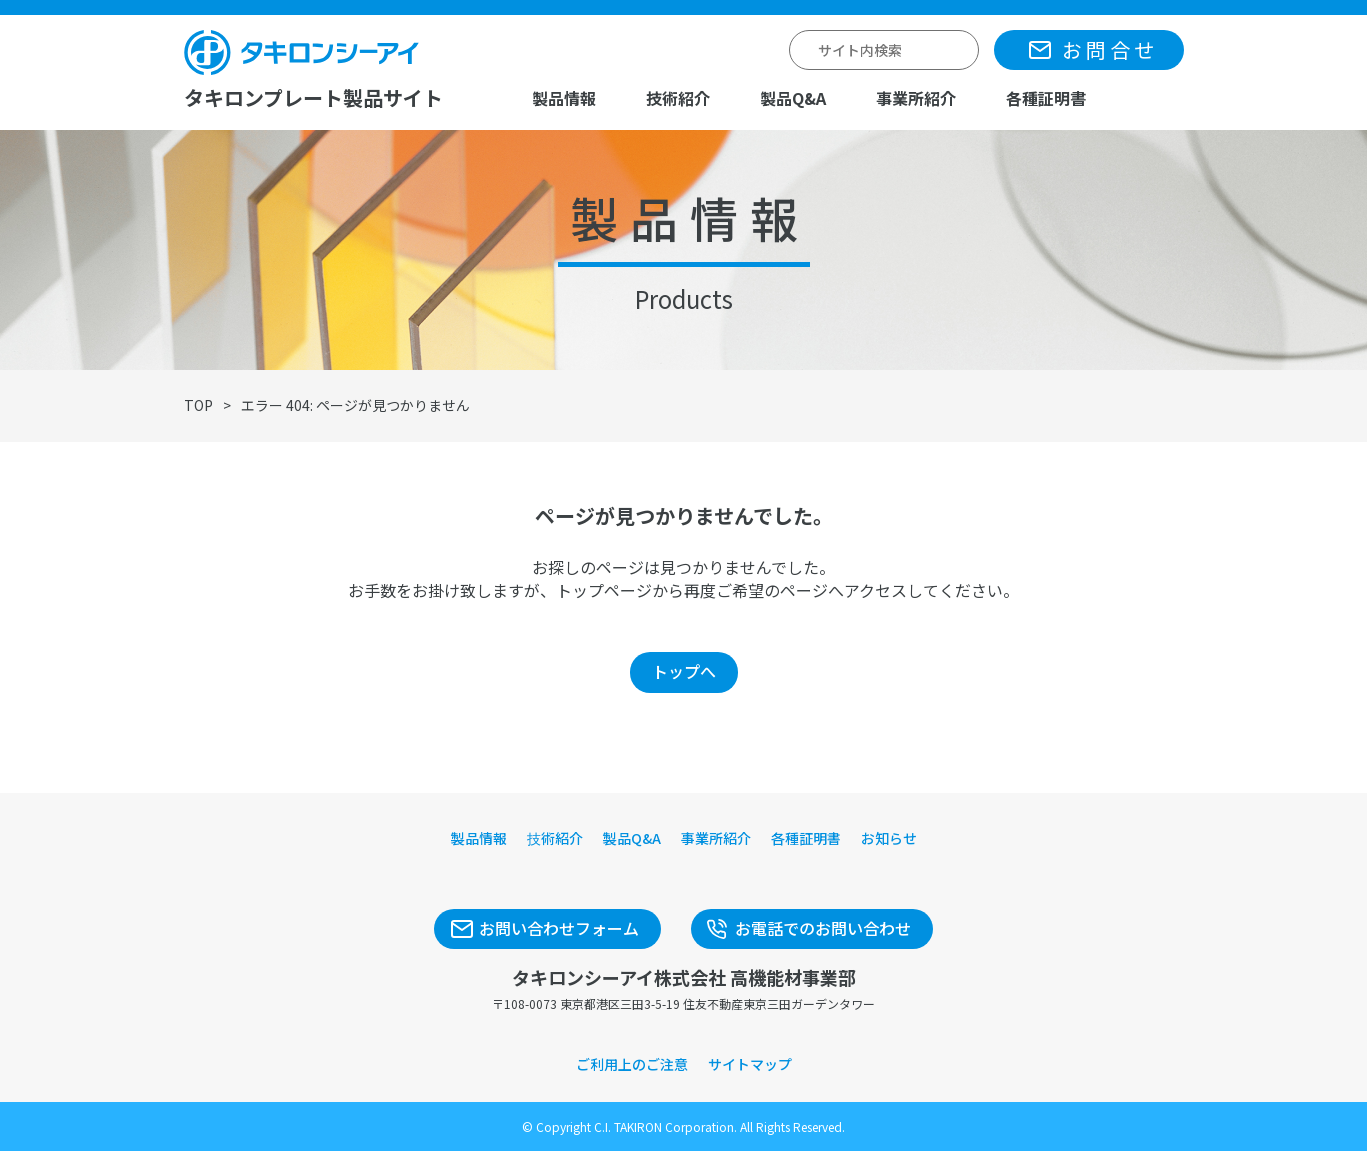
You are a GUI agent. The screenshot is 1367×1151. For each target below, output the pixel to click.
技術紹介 (678, 98)
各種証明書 (1046, 98)
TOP (198, 405)
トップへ (684, 671)
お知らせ (889, 838)
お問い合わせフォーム (559, 928)
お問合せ (1110, 49)
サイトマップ (750, 1064)
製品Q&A (793, 98)
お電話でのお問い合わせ (823, 928)
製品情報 (564, 98)
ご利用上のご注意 (632, 1064)
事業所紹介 (916, 98)
